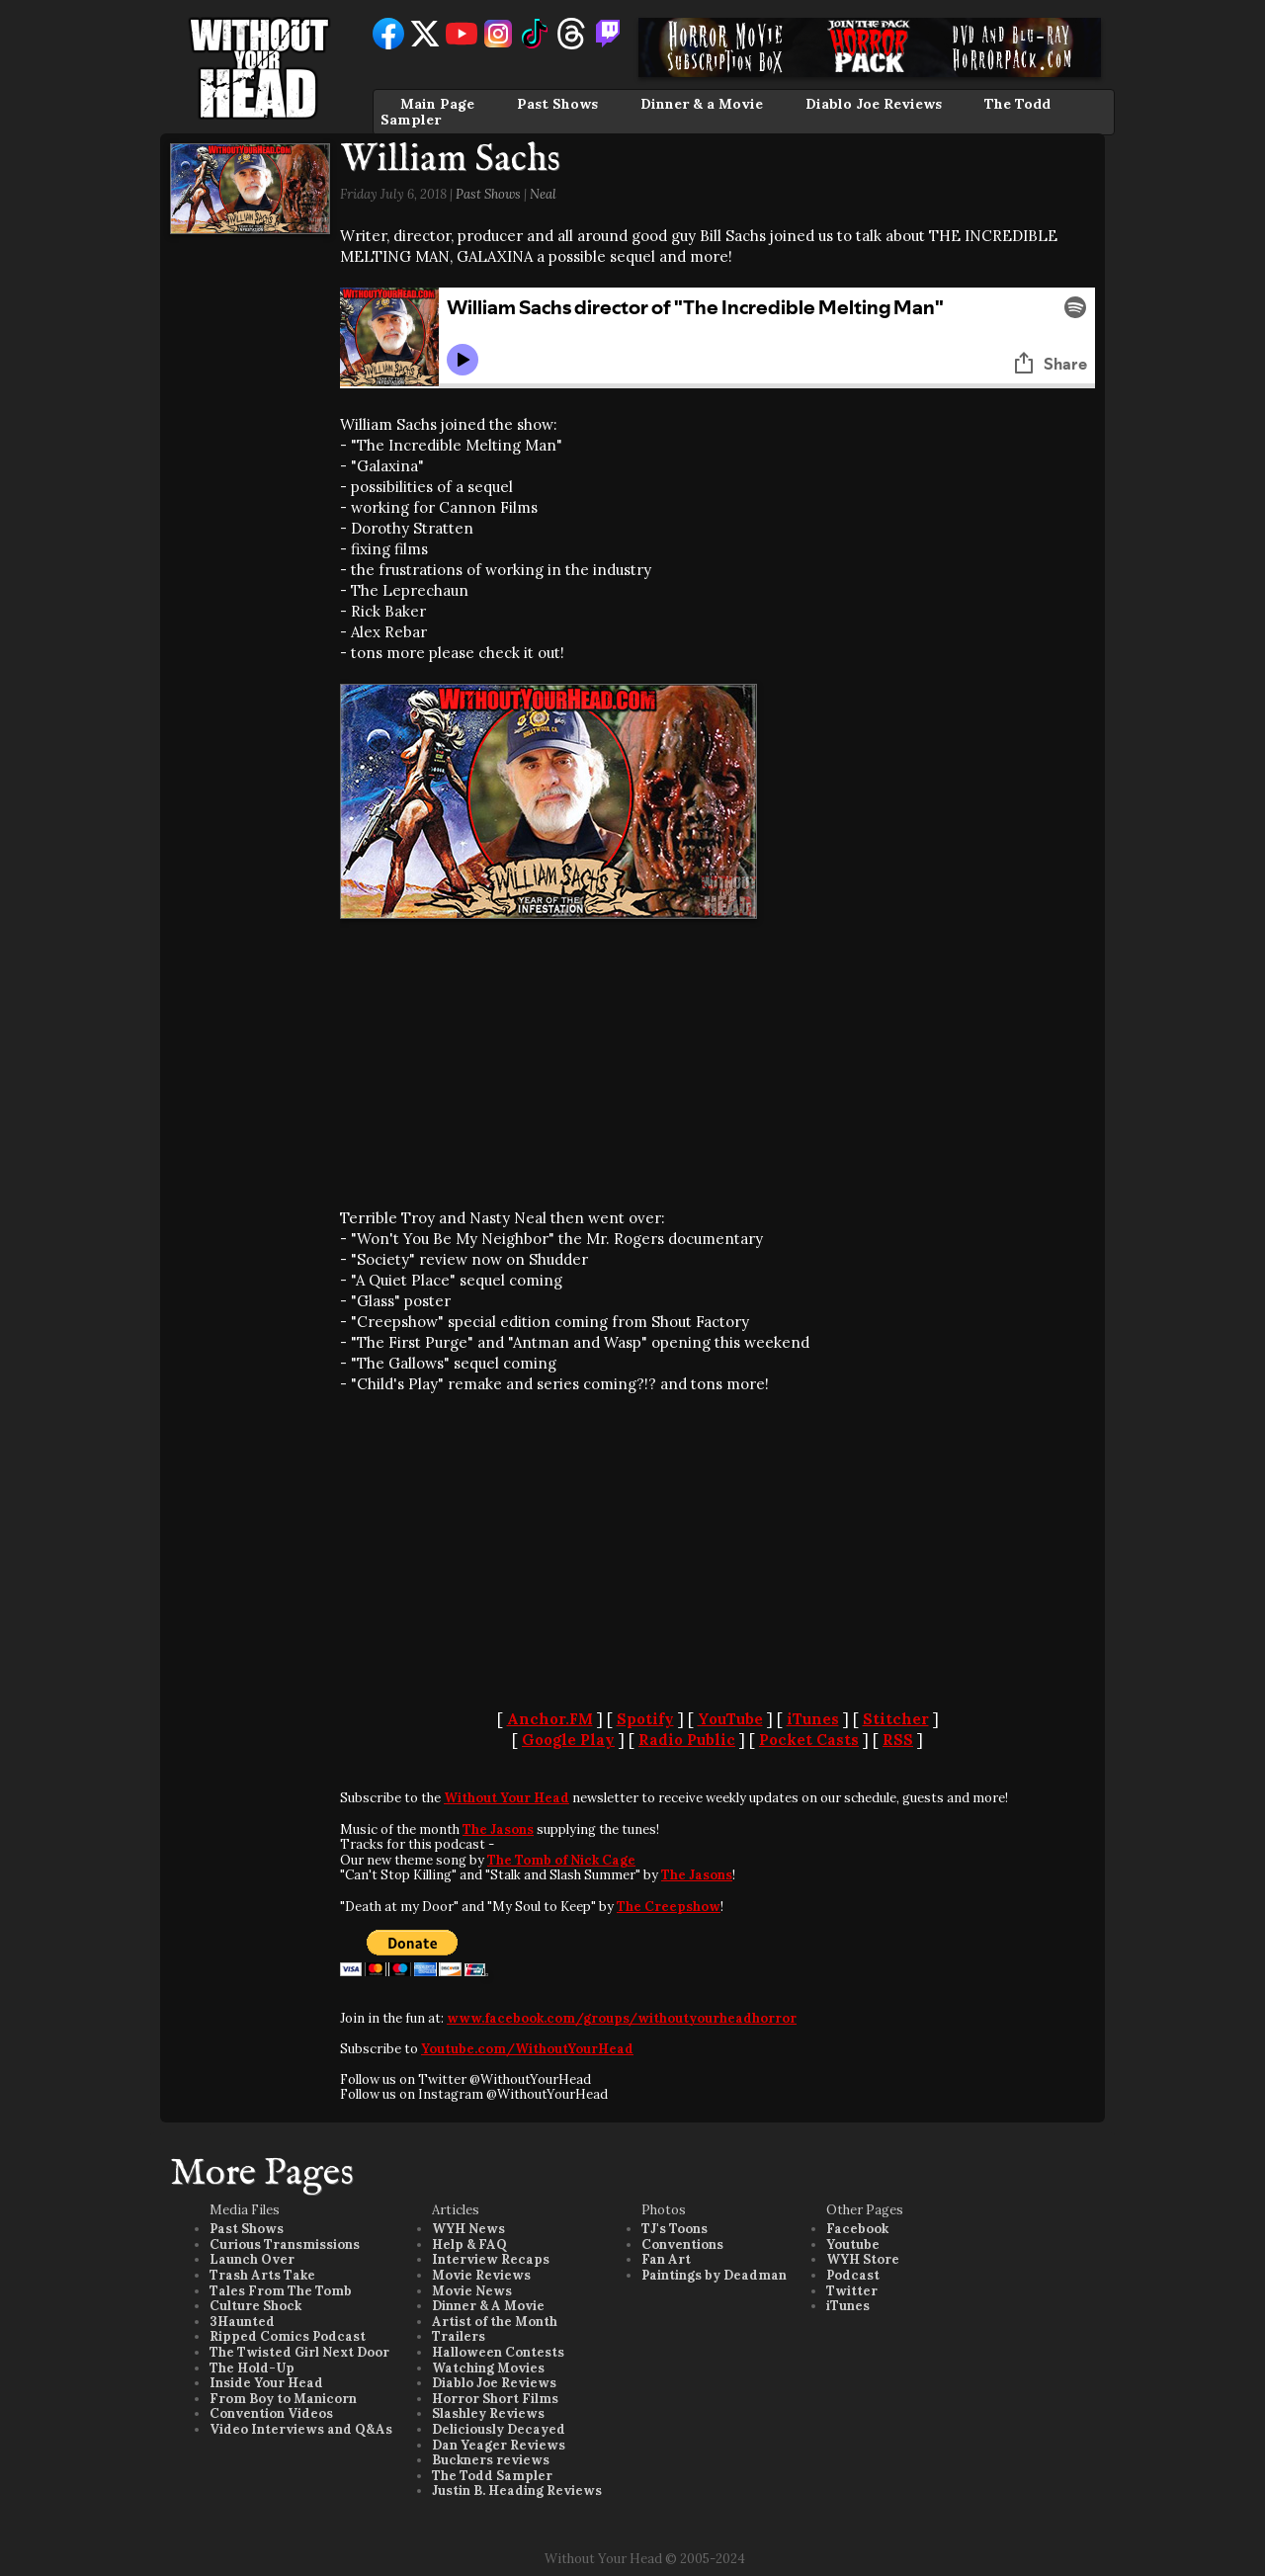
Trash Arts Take (262, 2275)
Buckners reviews (490, 2459)
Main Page (437, 104)
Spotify (645, 1718)
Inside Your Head (266, 2382)
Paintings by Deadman (714, 2275)
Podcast (853, 2275)
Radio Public (686, 1739)
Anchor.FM (550, 1718)
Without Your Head (506, 1797)
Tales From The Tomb (281, 2291)
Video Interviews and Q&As (301, 2429)
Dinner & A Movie (488, 2305)
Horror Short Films (495, 2398)
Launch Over (252, 2259)
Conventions (682, 2244)
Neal (543, 194)
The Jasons (498, 1829)
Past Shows (557, 104)
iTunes (813, 1718)
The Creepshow (668, 1906)
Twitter (852, 2291)
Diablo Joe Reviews (873, 104)
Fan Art (666, 2259)
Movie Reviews (481, 2275)
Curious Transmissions (285, 2244)
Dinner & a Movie (701, 104)
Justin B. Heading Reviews (517, 2490)
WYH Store (862, 2259)
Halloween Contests (498, 2352)
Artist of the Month (494, 2321)
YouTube (730, 1718)
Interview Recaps (490, 2259)
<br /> (399, 1063)
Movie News (472, 2291)
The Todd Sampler (492, 2475)
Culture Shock (255, 2305)
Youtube (853, 2244)
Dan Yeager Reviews (498, 2445)
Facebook (857, 2228)
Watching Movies (488, 2368)
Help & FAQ (469, 2244)
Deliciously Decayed (498, 2429)
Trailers (458, 2336)
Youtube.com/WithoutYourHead (527, 2048)
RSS (898, 1739)
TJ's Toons (674, 2228)
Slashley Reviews (488, 2413)
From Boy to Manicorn (283, 2398)
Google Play (568, 1739)
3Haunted (242, 2321)
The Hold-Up (252, 2368)
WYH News (468, 2228)
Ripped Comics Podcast (288, 2336)
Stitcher (896, 1718)
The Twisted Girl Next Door (299, 2352)
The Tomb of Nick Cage (561, 1860)
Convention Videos (271, 2413)
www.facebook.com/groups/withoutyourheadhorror (622, 2018)
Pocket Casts (809, 1739)
